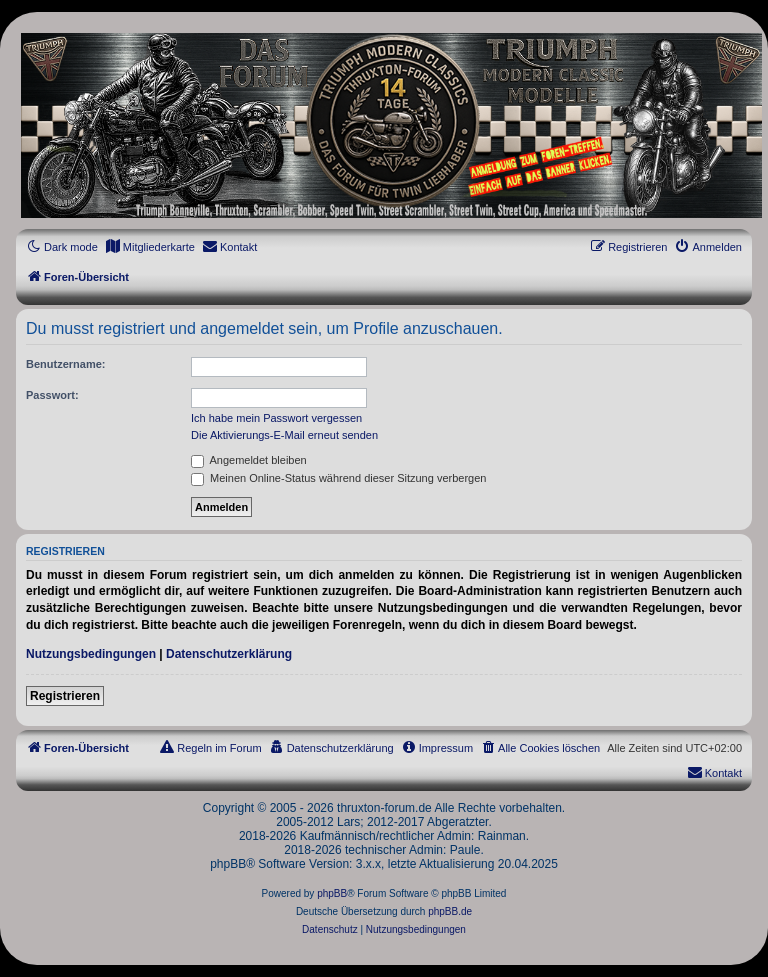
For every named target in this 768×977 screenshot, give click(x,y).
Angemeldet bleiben (249, 460)
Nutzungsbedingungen (91, 654)
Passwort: (52, 395)
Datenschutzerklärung (229, 654)
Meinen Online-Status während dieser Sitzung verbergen (338, 478)
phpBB (332, 893)
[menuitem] (150, 247)
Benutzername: (65, 364)
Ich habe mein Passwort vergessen (276, 418)
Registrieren (65, 696)
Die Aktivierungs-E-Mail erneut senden (284, 435)
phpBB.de (450, 911)
